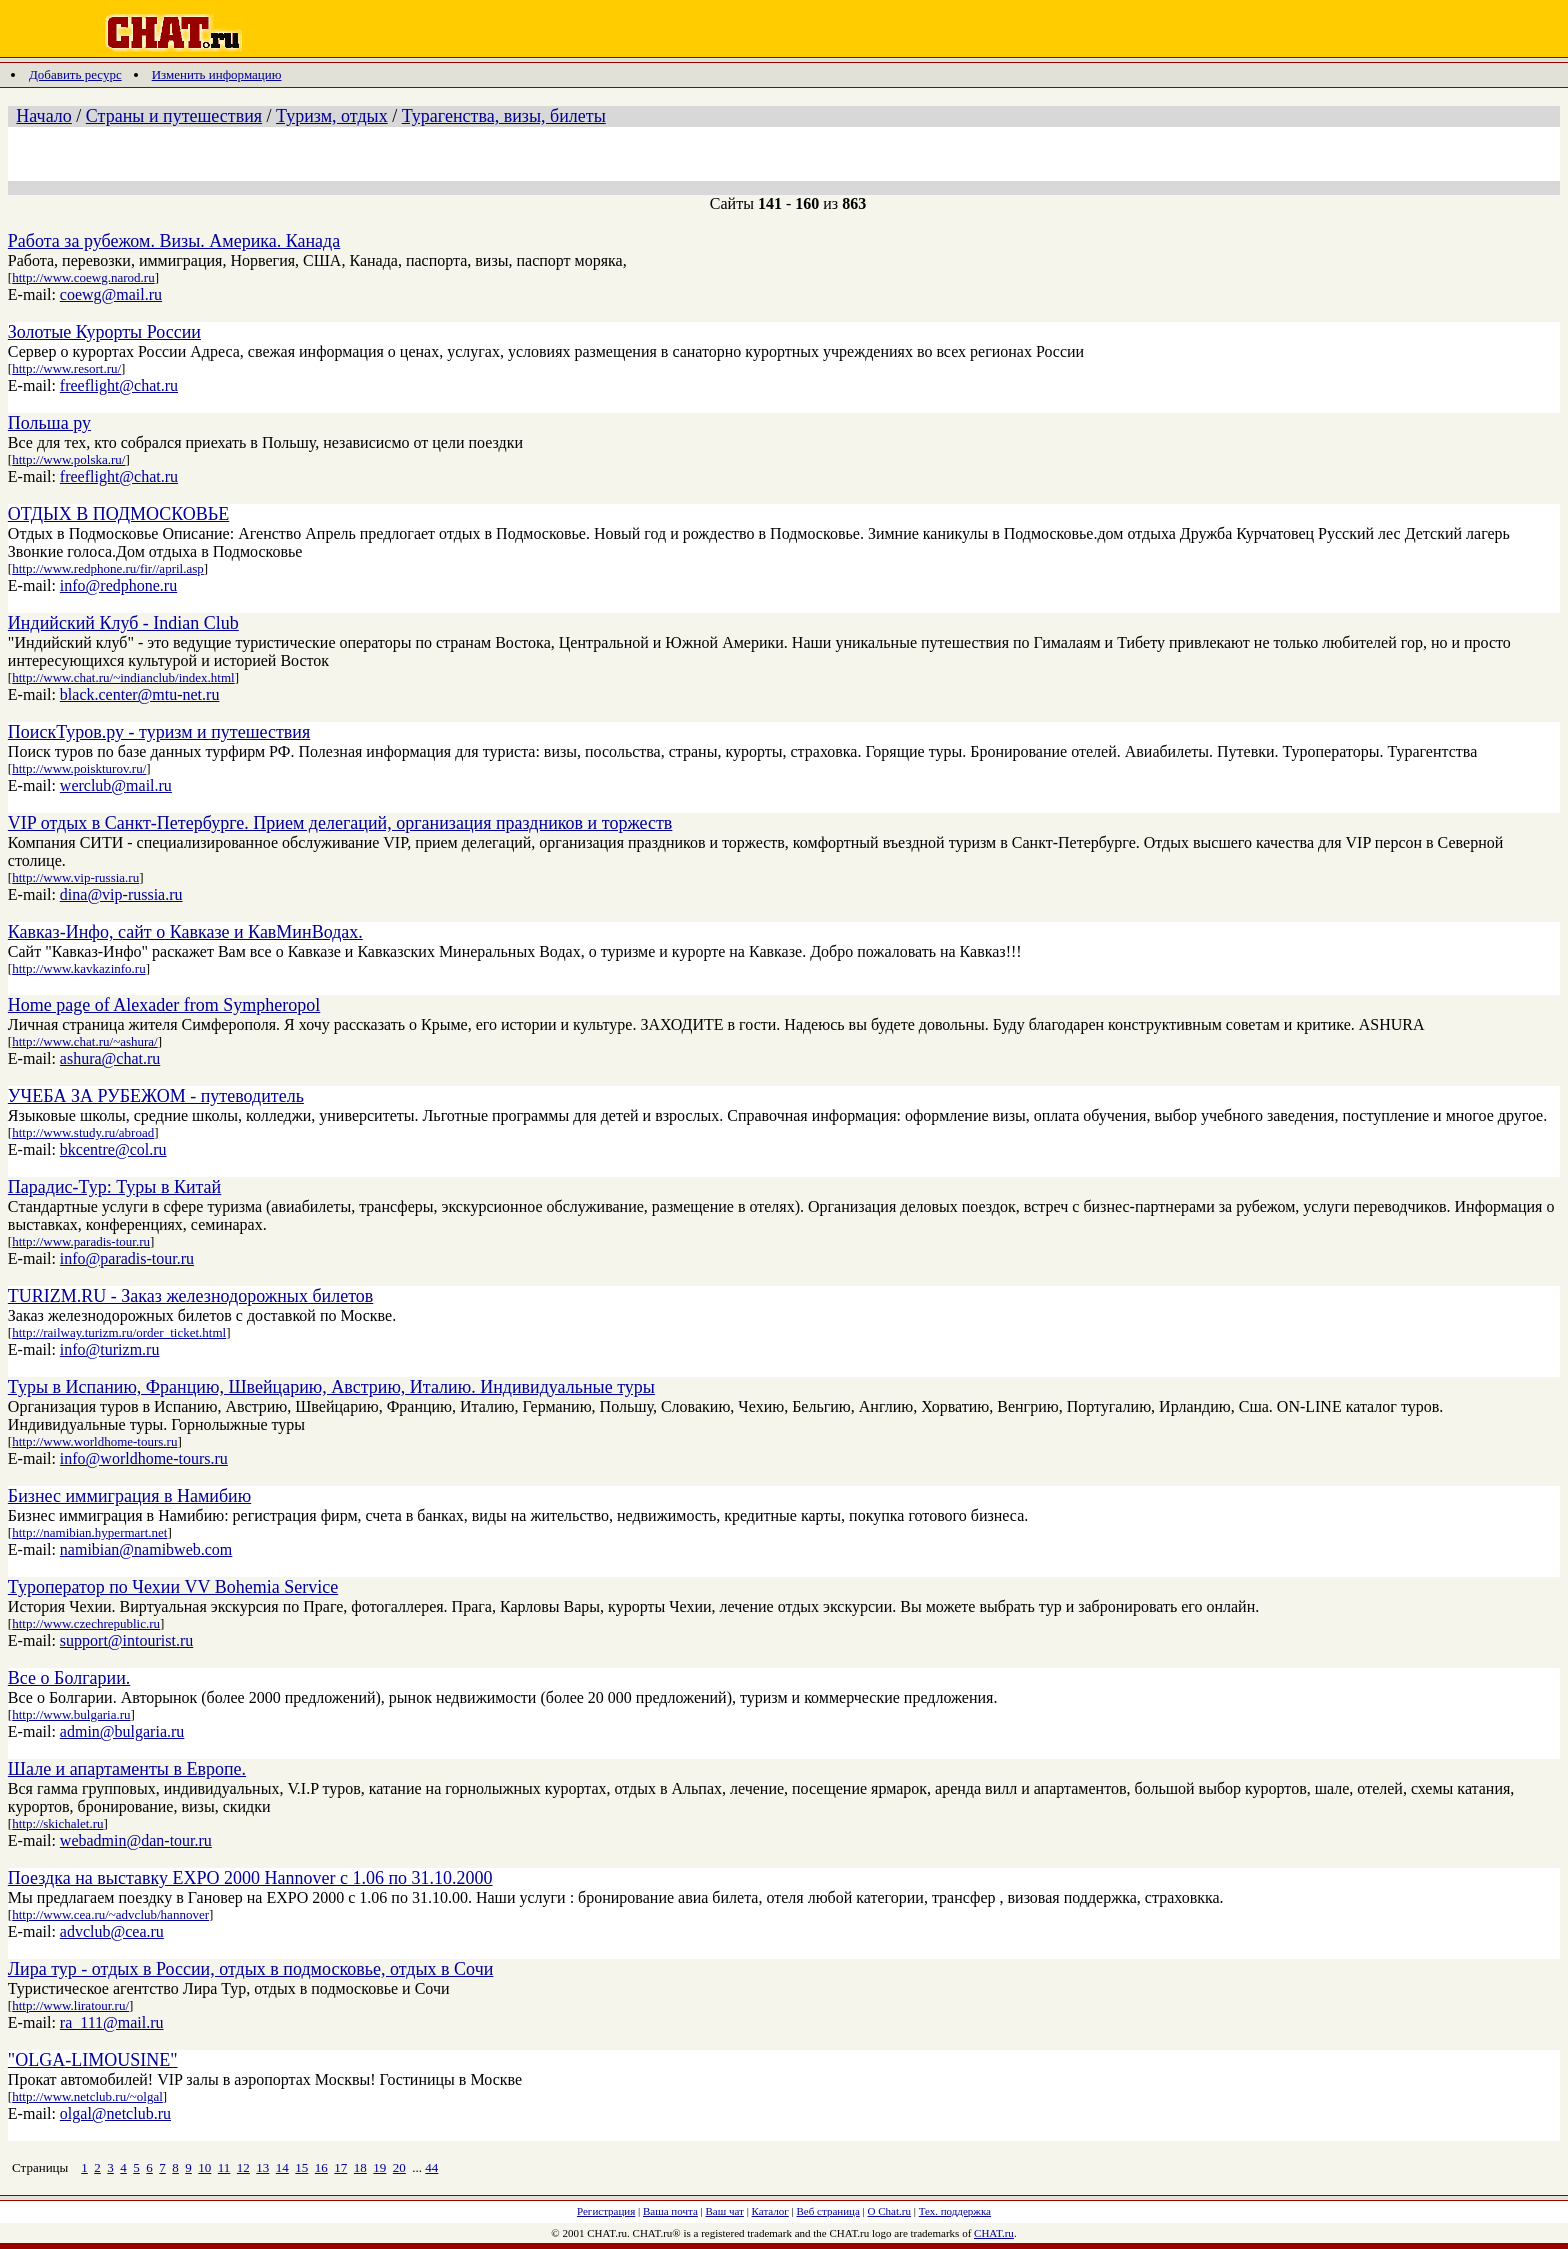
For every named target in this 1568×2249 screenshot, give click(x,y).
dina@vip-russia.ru (121, 894)
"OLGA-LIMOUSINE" (93, 2060)
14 (282, 2167)
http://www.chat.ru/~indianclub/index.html (123, 677)
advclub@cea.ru (112, 1931)
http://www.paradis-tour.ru (81, 1241)
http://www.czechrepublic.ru (86, 1623)
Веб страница (828, 2211)
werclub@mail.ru (116, 785)
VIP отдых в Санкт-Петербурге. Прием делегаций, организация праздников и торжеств (340, 823)
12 (243, 2167)
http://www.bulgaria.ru (71, 1714)
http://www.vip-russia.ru (75, 877)
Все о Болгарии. (69, 1678)
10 (204, 2167)
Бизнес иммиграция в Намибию (129, 1496)
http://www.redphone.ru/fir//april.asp (108, 568)
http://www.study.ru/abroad (83, 1132)
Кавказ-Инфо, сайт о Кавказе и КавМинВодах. (185, 932)
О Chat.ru (889, 2211)
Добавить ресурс (75, 74)
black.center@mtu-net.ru (140, 694)
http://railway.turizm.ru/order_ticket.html (119, 1332)
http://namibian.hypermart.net (89, 1532)
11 (224, 2167)
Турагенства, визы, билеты (504, 116)
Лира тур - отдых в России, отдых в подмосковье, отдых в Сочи (251, 1969)
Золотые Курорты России (104, 332)
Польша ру (49, 423)
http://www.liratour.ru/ (70, 2005)
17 (340, 2167)
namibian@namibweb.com (146, 1549)
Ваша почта (670, 2211)
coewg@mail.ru (111, 294)
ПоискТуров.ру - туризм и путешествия (159, 732)
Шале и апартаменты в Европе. (127, 1769)
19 (379, 2167)
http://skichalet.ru (57, 1823)
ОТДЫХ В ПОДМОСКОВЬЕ (118, 514)
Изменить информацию (217, 74)
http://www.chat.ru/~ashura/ (85, 1041)
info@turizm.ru (110, 1349)
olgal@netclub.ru (115, 2113)
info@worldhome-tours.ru (144, 1458)
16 (321, 2167)
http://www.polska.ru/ (68, 459)
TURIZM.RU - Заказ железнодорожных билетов (190, 1296)
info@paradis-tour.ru (127, 1258)
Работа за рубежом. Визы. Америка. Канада (174, 241)
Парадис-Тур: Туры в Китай (114, 1187)
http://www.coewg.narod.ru (83, 277)
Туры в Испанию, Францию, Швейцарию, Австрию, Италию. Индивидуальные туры (331, 1387)
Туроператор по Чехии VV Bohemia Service (173, 1587)
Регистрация (606, 2211)
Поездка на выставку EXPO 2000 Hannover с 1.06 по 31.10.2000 (250, 1878)
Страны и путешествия (174, 116)
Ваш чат (725, 2211)
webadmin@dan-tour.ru (136, 1840)
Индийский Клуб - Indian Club (123, 623)
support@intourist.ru (126, 1640)
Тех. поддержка (955, 2211)
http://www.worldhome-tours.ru (94, 1441)
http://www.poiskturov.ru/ (79, 768)
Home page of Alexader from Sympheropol (164, 1005)
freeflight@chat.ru (119, 385)
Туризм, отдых (332, 116)
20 (399, 2167)
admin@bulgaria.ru (122, 1731)
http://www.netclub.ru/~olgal (87, 2096)
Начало (43, 116)
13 (262, 2167)
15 (301, 2167)
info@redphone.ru (118, 585)
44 (431, 2167)
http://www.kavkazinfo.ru (78, 968)
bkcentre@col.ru (113, 1149)
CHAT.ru (994, 2233)
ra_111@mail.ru (112, 2022)
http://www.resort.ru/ (66, 368)
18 (360, 2167)
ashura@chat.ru (110, 1058)
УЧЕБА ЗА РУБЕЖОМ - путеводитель (156, 1096)
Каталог (770, 2211)
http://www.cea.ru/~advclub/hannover (110, 1914)
